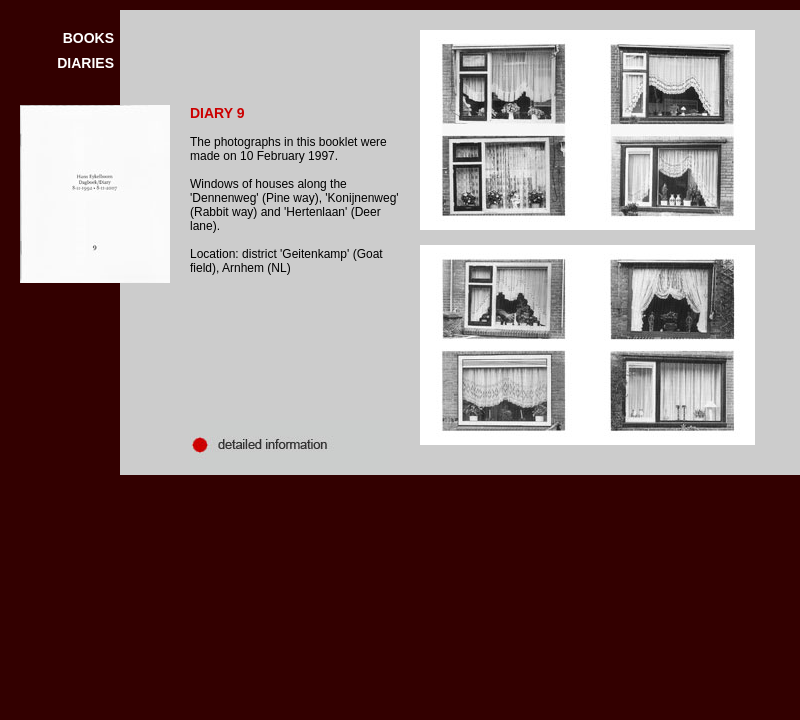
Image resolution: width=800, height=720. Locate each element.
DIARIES (85, 63)
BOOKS (88, 38)
